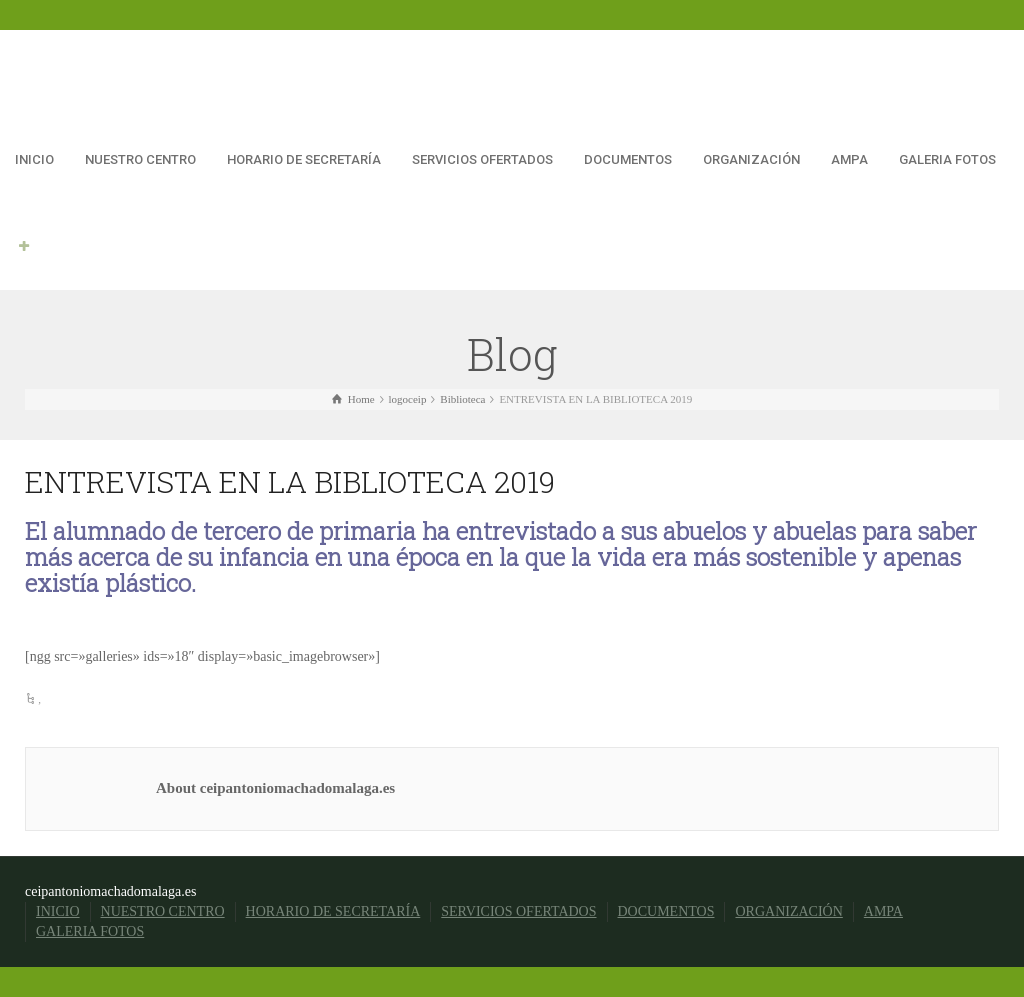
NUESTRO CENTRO (140, 159)
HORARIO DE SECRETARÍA (304, 159)
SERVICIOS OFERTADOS (482, 159)
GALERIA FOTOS (947, 159)
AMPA (849, 159)
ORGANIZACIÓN (751, 159)
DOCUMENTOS (628, 159)
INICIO (34, 159)
